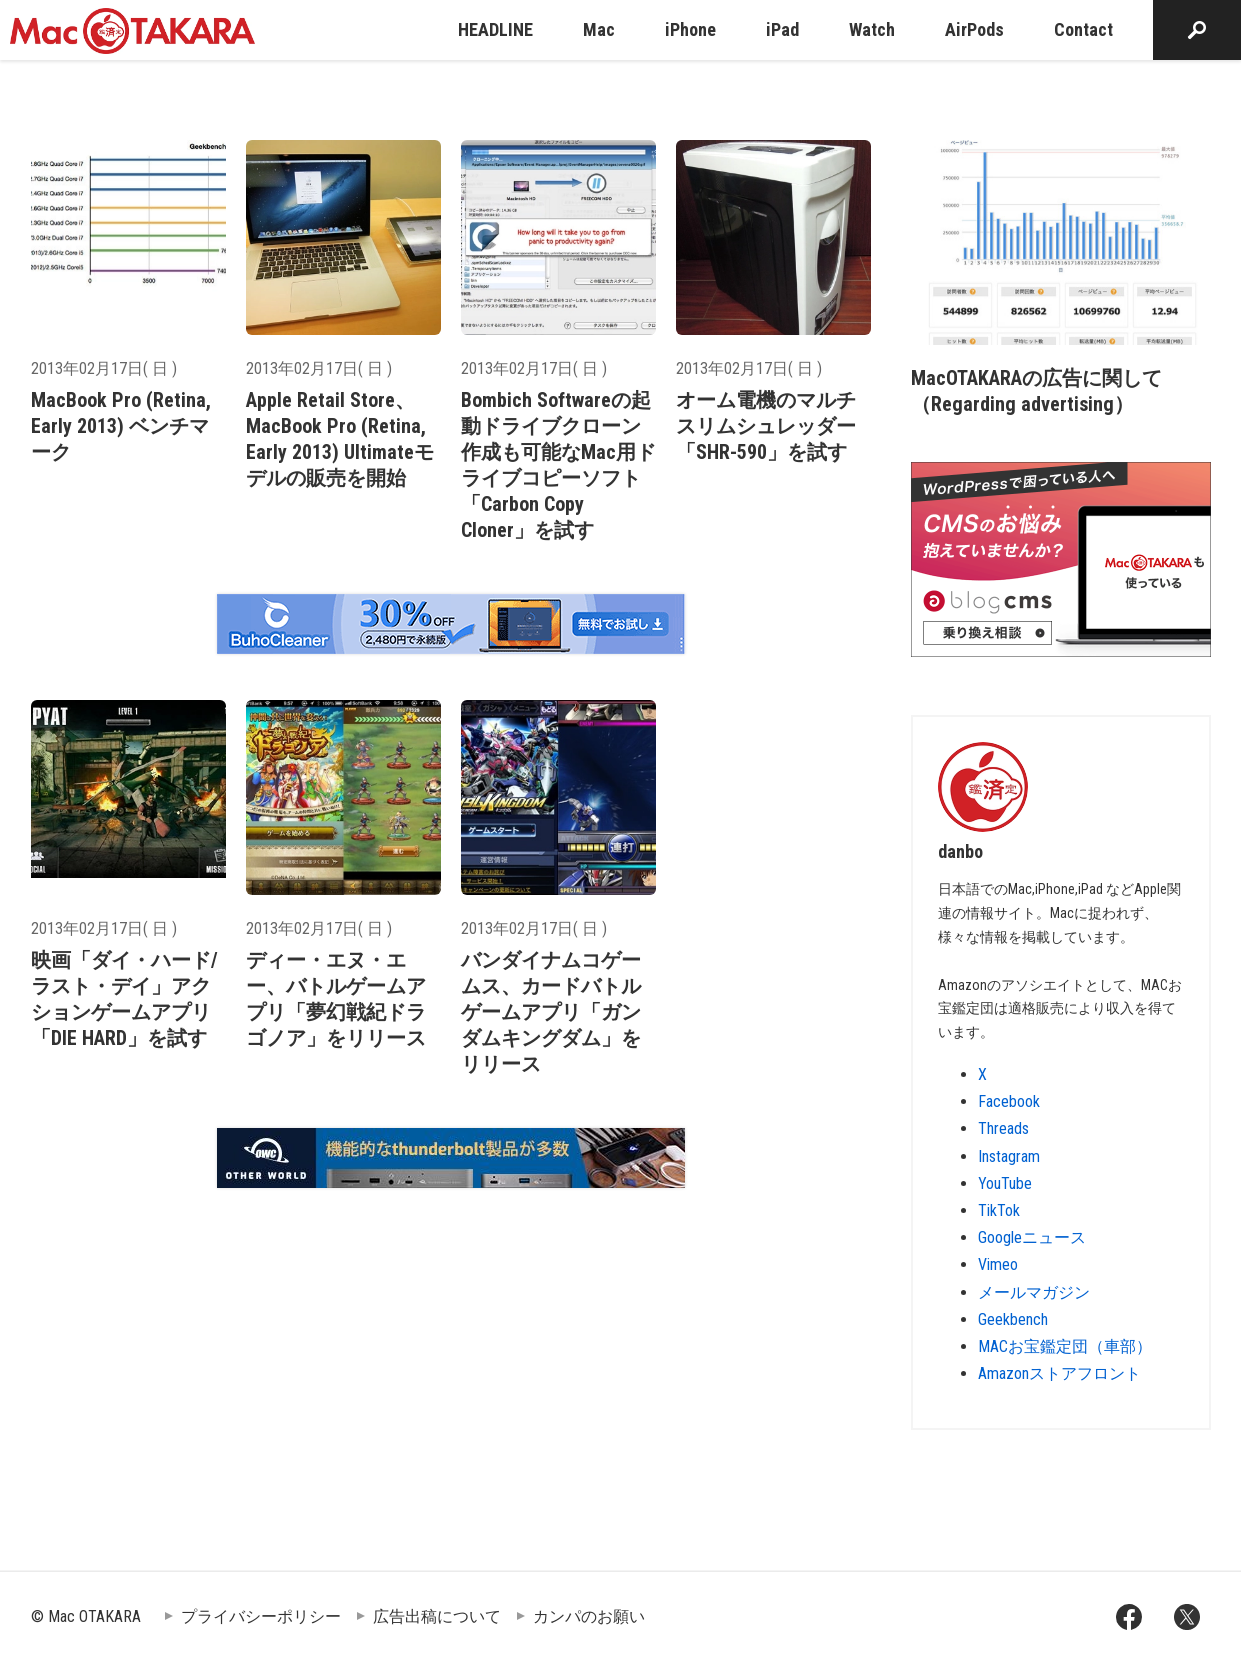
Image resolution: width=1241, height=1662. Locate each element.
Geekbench (1013, 1319)
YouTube (1005, 1183)
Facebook (1009, 1101)
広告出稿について (437, 1616)
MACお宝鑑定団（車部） (1065, 1346)
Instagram (1009, 1156)
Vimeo (998, 1264)
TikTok (999, 1210)
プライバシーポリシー (261, 1616)
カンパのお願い (589, 1616)
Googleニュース (1032, 1237)
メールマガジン (1034, 1292)
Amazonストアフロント (1059, 1373)
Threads (1003, 1128)
